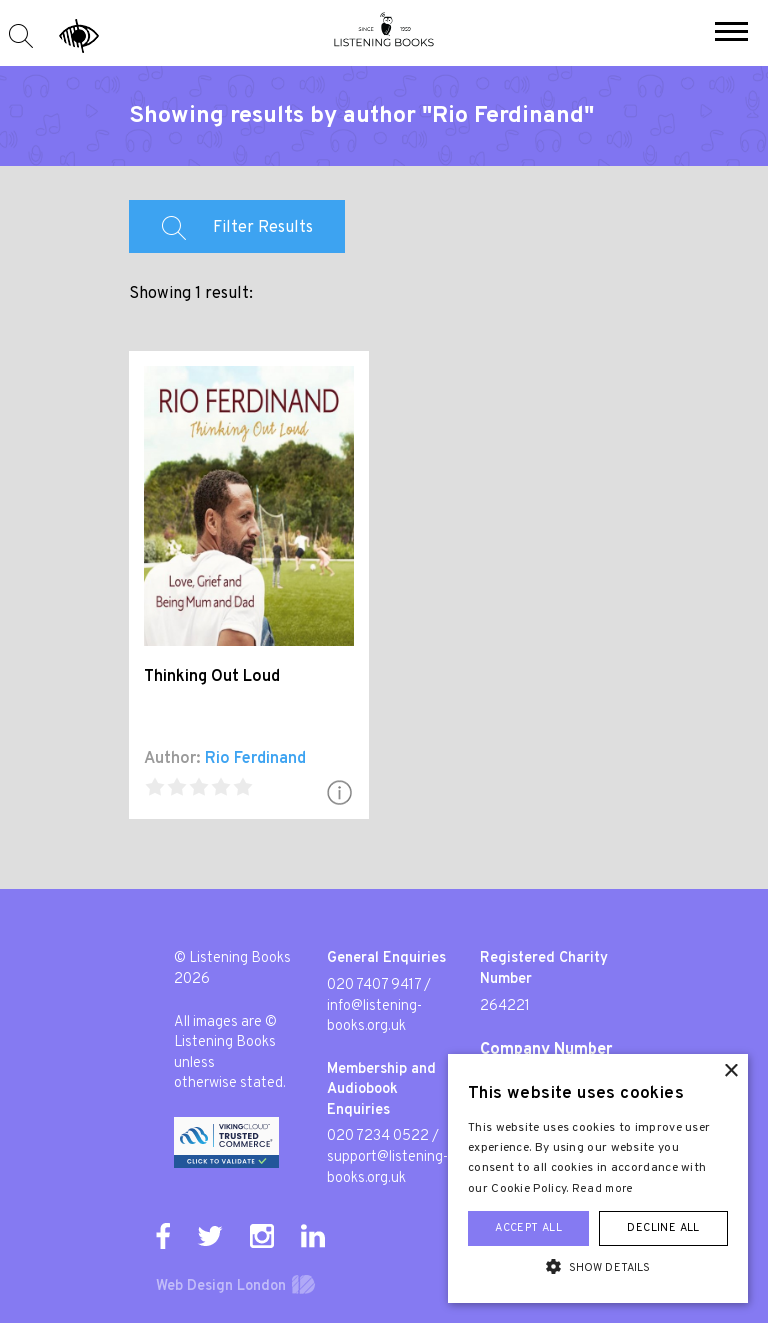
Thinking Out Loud (212, 677)
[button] (731, 34)
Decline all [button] (663, 1228)
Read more (603, 1189)
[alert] (598, 1178)
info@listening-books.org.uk (374, 1017)
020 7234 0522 (378, 1136)
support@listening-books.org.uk (387, 1168)
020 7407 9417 (374, 985)
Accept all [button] (528, 1228)
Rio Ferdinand (255, 759)
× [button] (730, 1071)
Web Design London (221, 1286)
